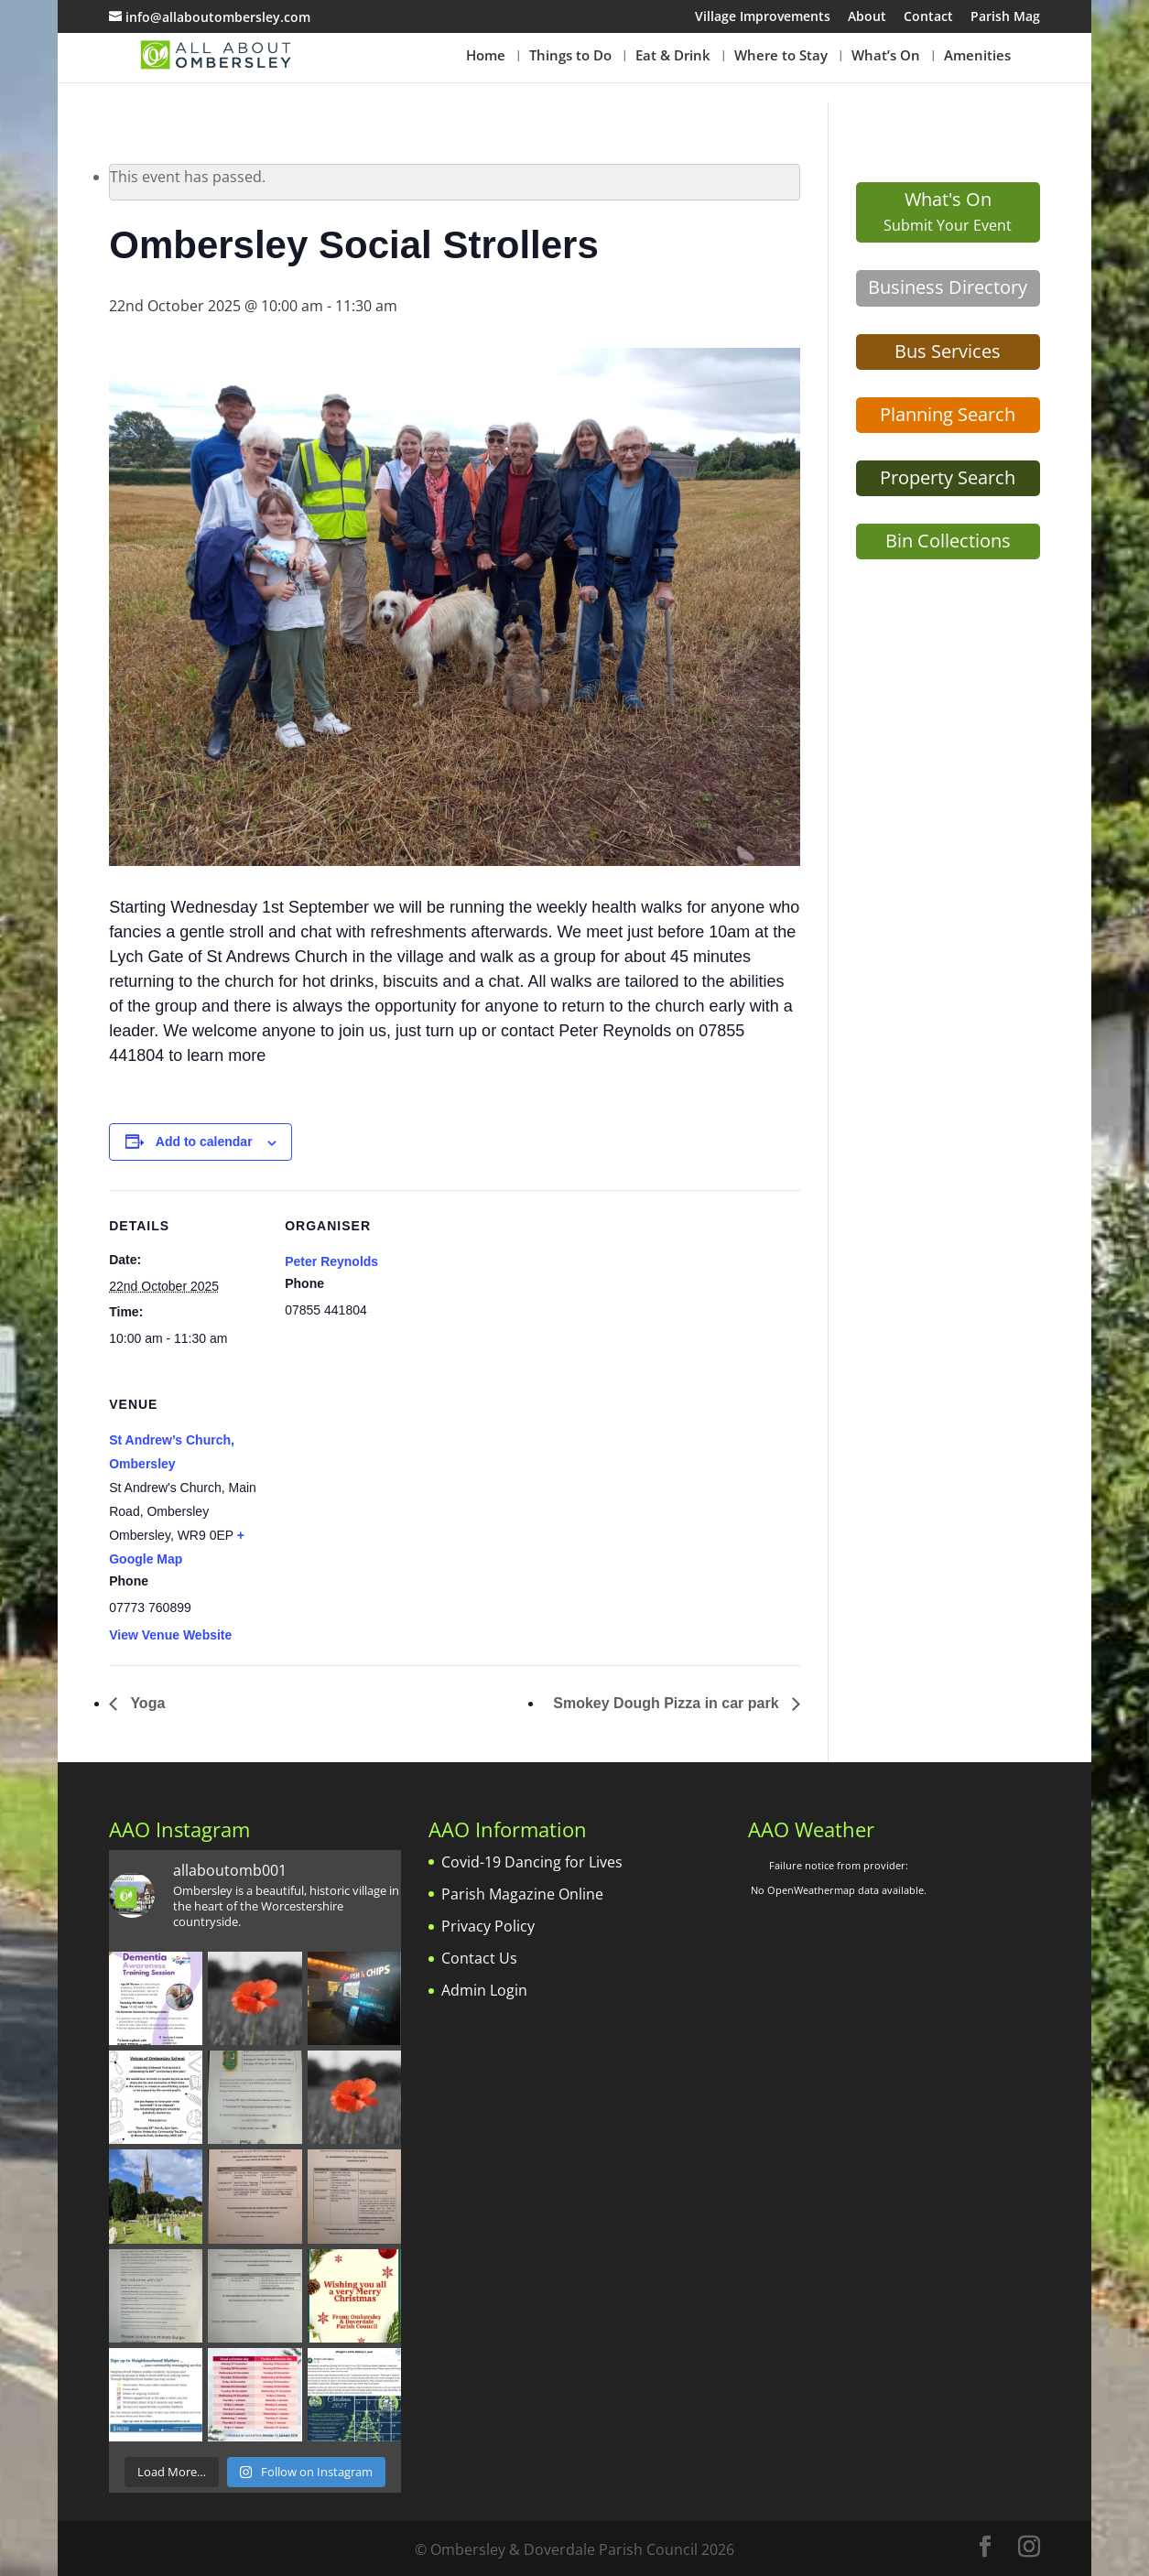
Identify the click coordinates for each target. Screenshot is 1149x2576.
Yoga (145, 1703)
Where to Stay (781, 56)
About (867, 17)
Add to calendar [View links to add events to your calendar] (204, 1141)
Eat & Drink (672, 56)
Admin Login (484, 1990)
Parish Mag (1005, 17)
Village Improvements (762, 17)
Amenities (977, 56)
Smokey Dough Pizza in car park (668, 1703)
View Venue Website (170, 1635)
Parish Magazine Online (522, 1894)
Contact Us (479, 1958)
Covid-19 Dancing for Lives (532, 1862)
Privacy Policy (488, 1926)
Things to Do (570, 56)
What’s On (885, 56)
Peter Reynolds (331, 1261)
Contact (928, 17)
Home (485, 56)
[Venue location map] (381, 1494)
